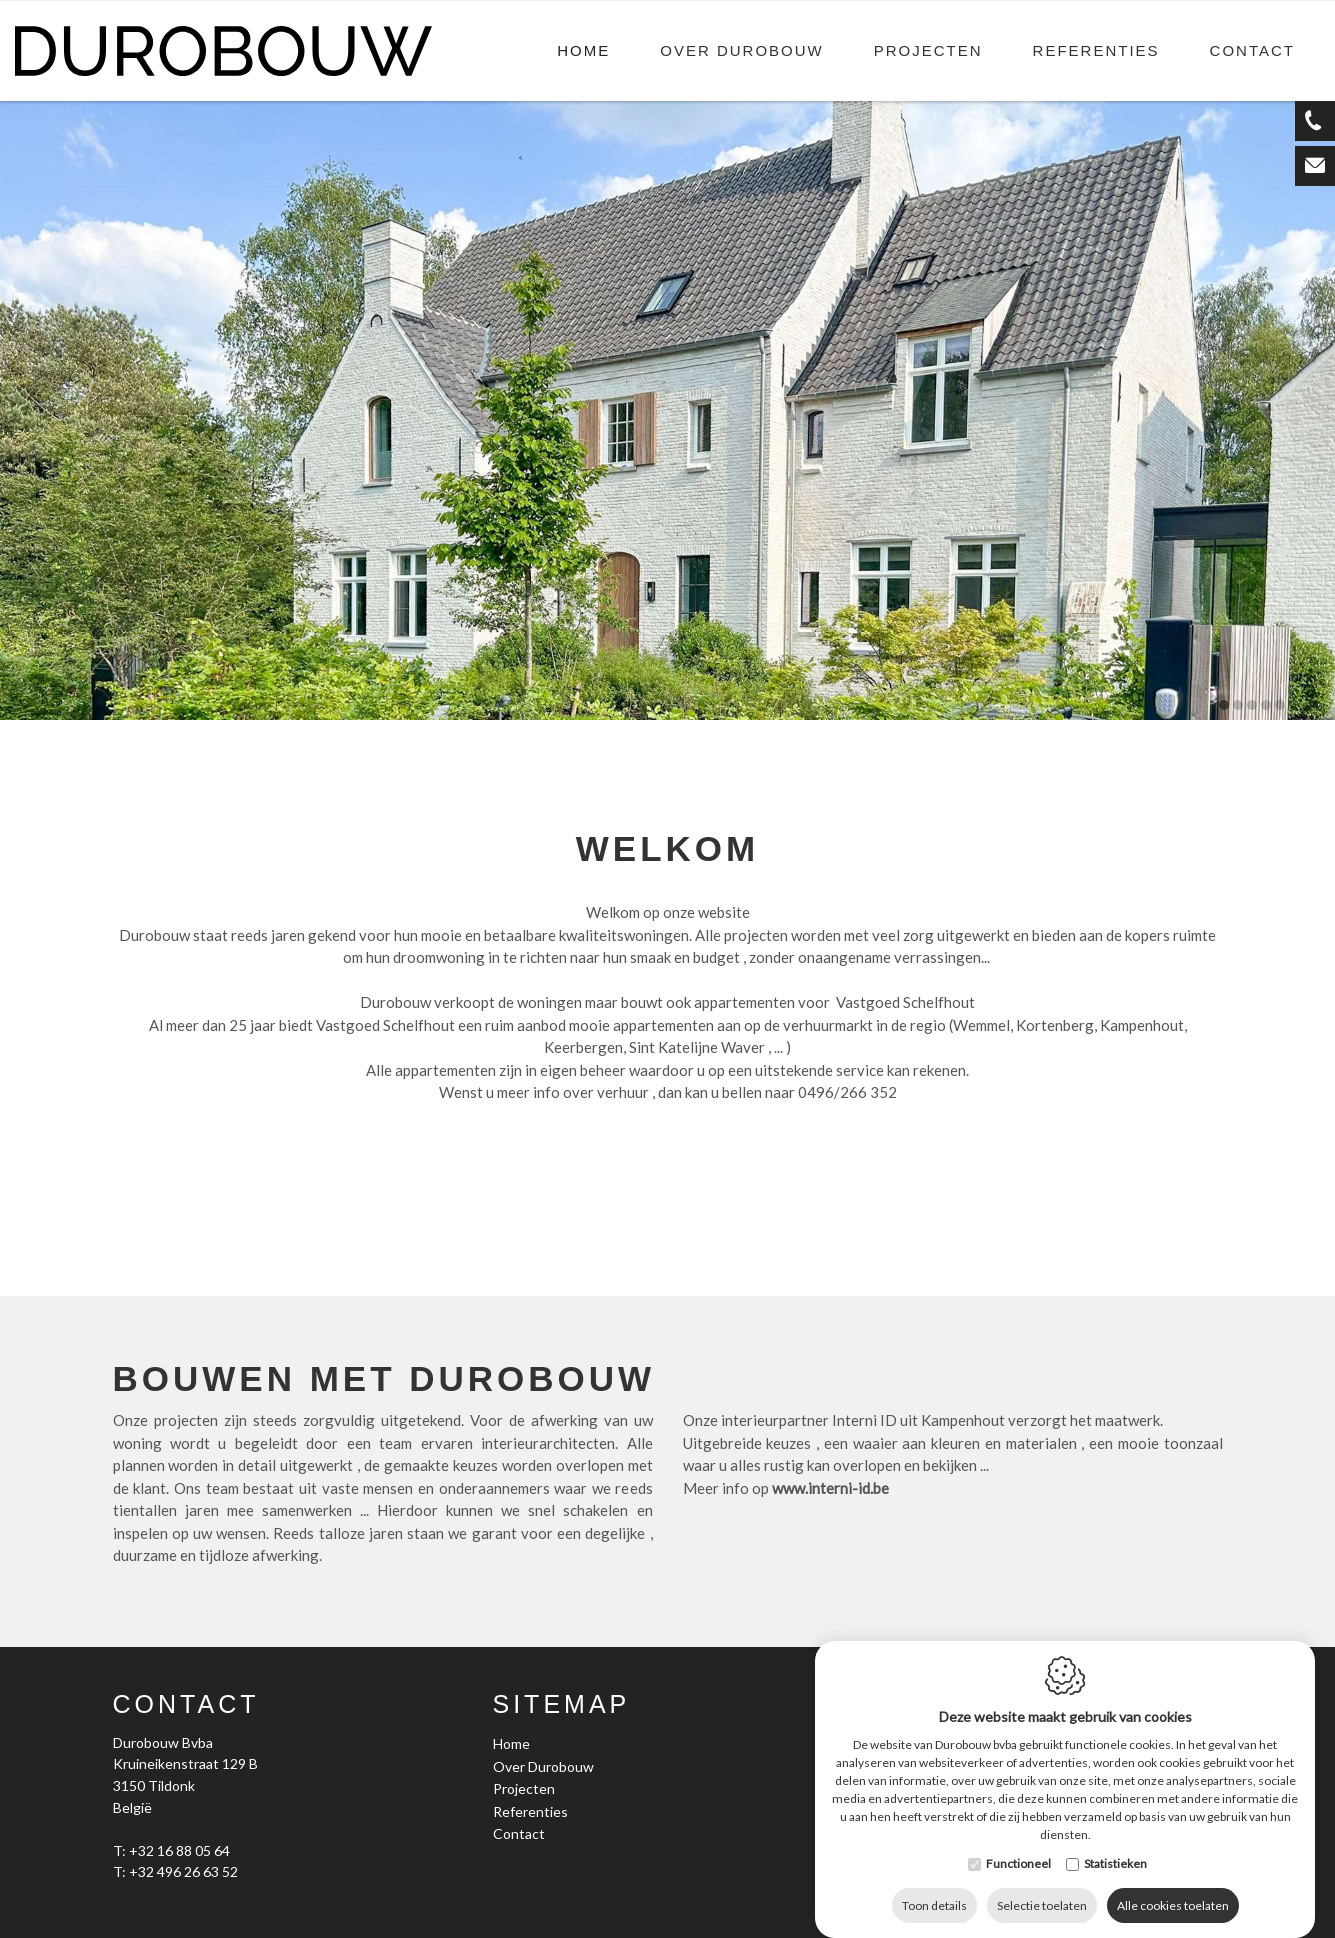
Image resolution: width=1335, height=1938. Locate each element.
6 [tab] (1294, 705)
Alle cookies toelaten (1173, 1885)
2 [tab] (1238, 705)
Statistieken (1115, 1843)
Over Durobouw (742, 50)
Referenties (1096, 50)
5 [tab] (1280, 705)
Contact (1252, 50)
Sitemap (562, 1704)
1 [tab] (1224, 705)
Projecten (928, 50)
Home (583, 50)
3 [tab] (1252, 705)
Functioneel (1018, 1843)
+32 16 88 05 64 (179, 1850)
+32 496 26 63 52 (183, 1871)
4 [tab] (1266, 705)
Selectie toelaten (1042, 1885)
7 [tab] (1308, 705)
